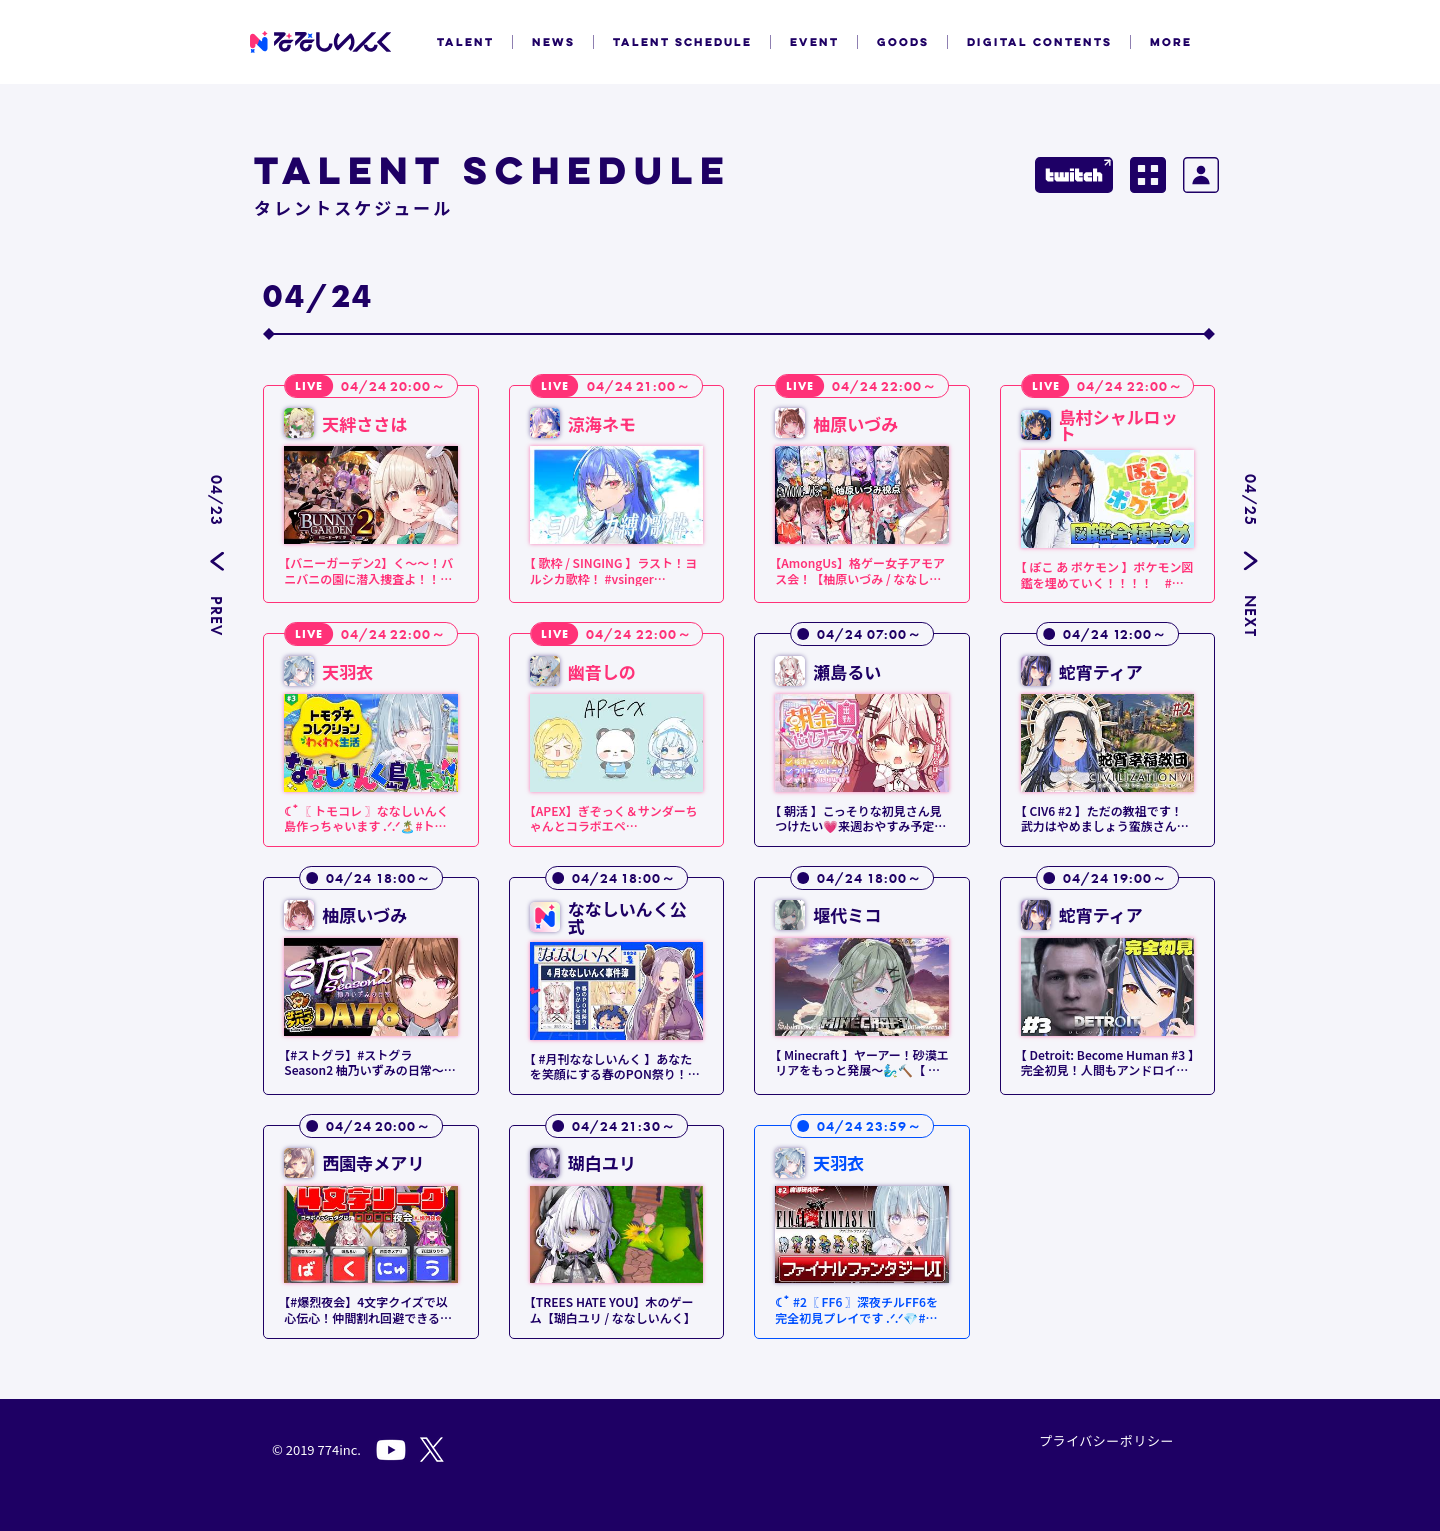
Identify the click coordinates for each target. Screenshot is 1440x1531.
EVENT (814, 42)
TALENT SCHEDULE (682, 42)
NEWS (553, 42)
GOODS (903, 42)
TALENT (465, 42)
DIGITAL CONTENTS (1039, 42)
